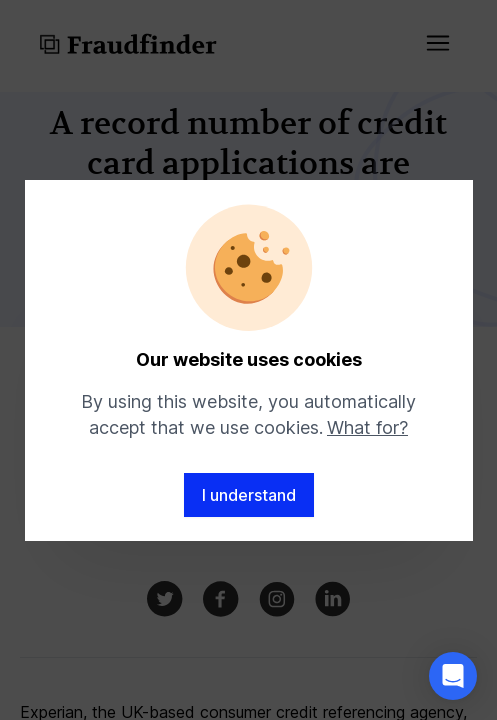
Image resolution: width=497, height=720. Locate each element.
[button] (453, 676)
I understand (249, 495)
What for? (367, 427)
